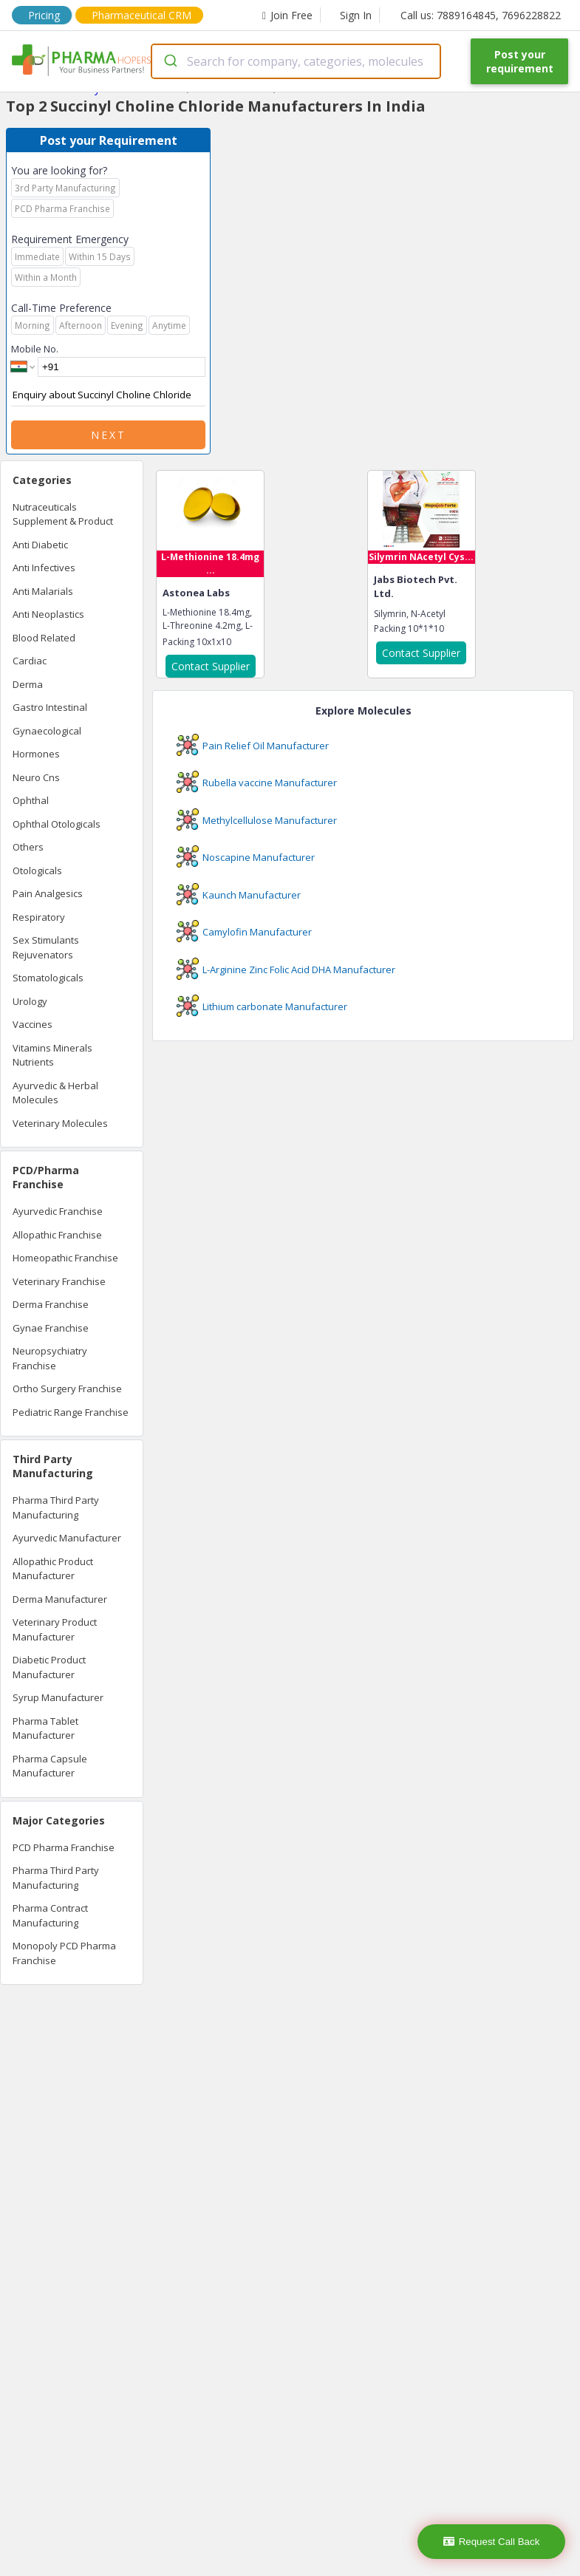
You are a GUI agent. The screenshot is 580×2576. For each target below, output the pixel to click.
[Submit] (169, 61)
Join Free (287, 15)
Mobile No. (34, 348)
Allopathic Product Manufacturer (53, 1569)
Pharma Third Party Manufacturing (56, 1507)
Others (28, 846)
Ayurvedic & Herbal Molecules (55, 1093)
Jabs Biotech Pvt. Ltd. (415, 587)
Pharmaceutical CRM (141, 15)
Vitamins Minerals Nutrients (52, 1055)
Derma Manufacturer (60, 1599)
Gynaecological (47, 730)
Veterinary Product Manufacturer (55, 1629)
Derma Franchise (51, 1304)
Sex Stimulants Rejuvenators (46, 947)
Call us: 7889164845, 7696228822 (480, 15)
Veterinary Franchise (59, 1281)
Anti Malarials (43, 591)
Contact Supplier (210, 666)
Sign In (356, 15)
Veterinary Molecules (60, 1123)
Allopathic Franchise (57, 1234)
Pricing (44, 15)
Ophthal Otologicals (56, 824)
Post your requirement (519, 61)
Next (108, 435)
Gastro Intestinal (50, 707)
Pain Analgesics (48, 893)
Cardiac (30, 660)
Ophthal (31, 800)
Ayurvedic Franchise (58, 1211)
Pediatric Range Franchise (71, 1412)
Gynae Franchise (51, 1328)
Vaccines (32, 1024)
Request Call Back (491, 2541)
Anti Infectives (44, 567)
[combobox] (296, 61)
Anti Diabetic (40, 544)
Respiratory (39, 917)
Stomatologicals (48, 977)
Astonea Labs (196, 592)
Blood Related (44, 637)
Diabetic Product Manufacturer (49, 1667)
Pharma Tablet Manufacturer (45, 1728)
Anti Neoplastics (48, 614)
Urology (30, 1001)
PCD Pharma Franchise (64, 1847)
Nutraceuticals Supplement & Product (63, 514)
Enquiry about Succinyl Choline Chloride (108, 395)
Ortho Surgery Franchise (67, 1388)
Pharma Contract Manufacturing (50, 1915)
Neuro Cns (36, 777)
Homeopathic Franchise (65, 1257)
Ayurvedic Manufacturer (67, 1537)
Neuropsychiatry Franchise (50, 1358)
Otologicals (37, 870)
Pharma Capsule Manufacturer (50, 1766)
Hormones (36, 753)
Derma (28, 684)
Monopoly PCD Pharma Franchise (64, 1953)
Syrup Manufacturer (58, 1697)
